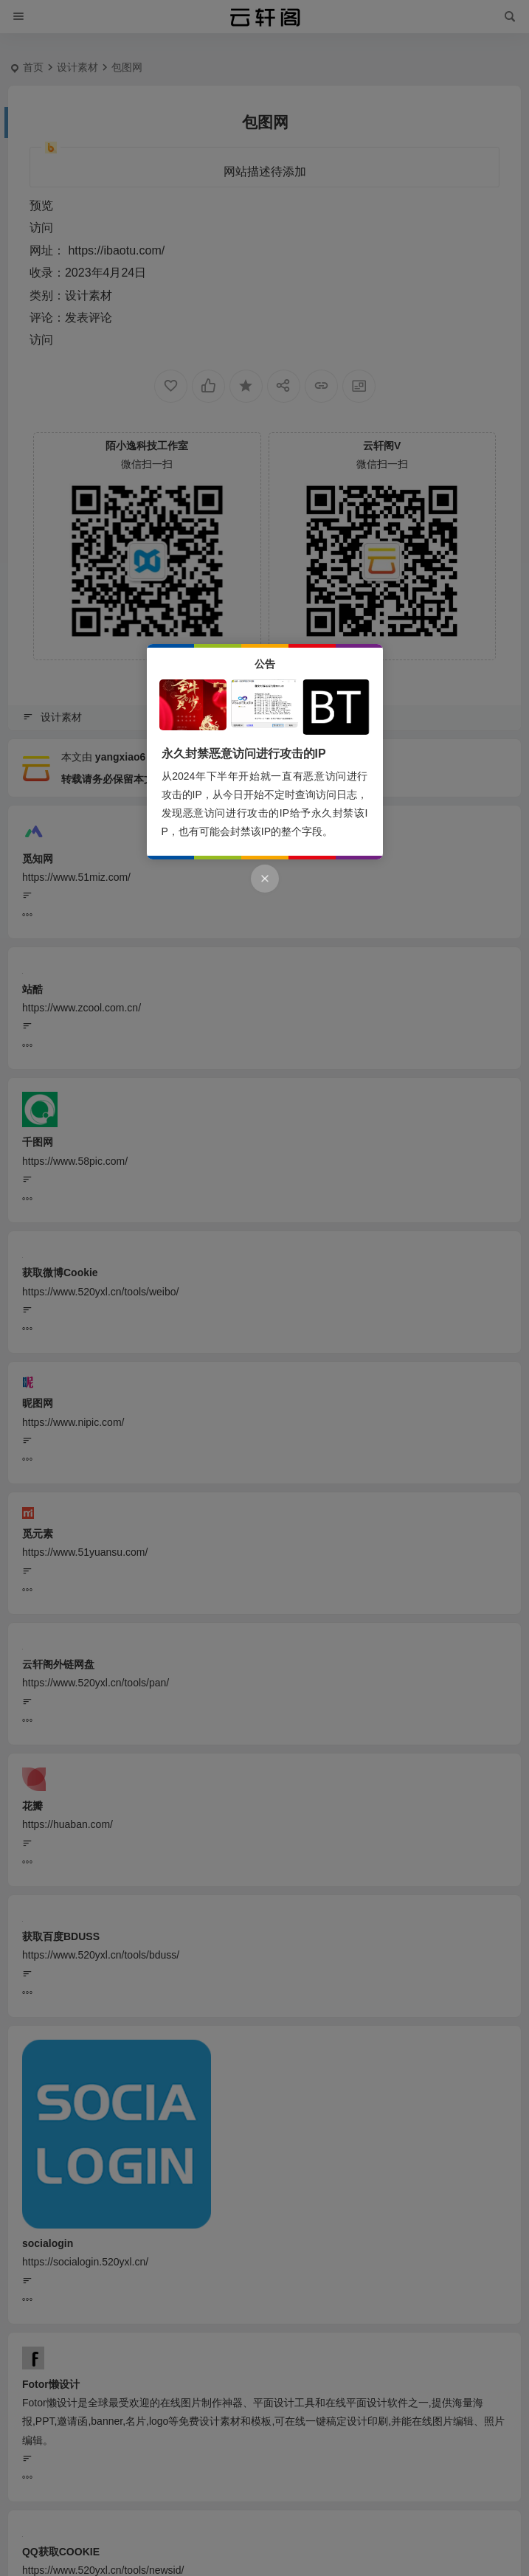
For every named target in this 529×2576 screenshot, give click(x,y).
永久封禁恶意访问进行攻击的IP (244, 753)
